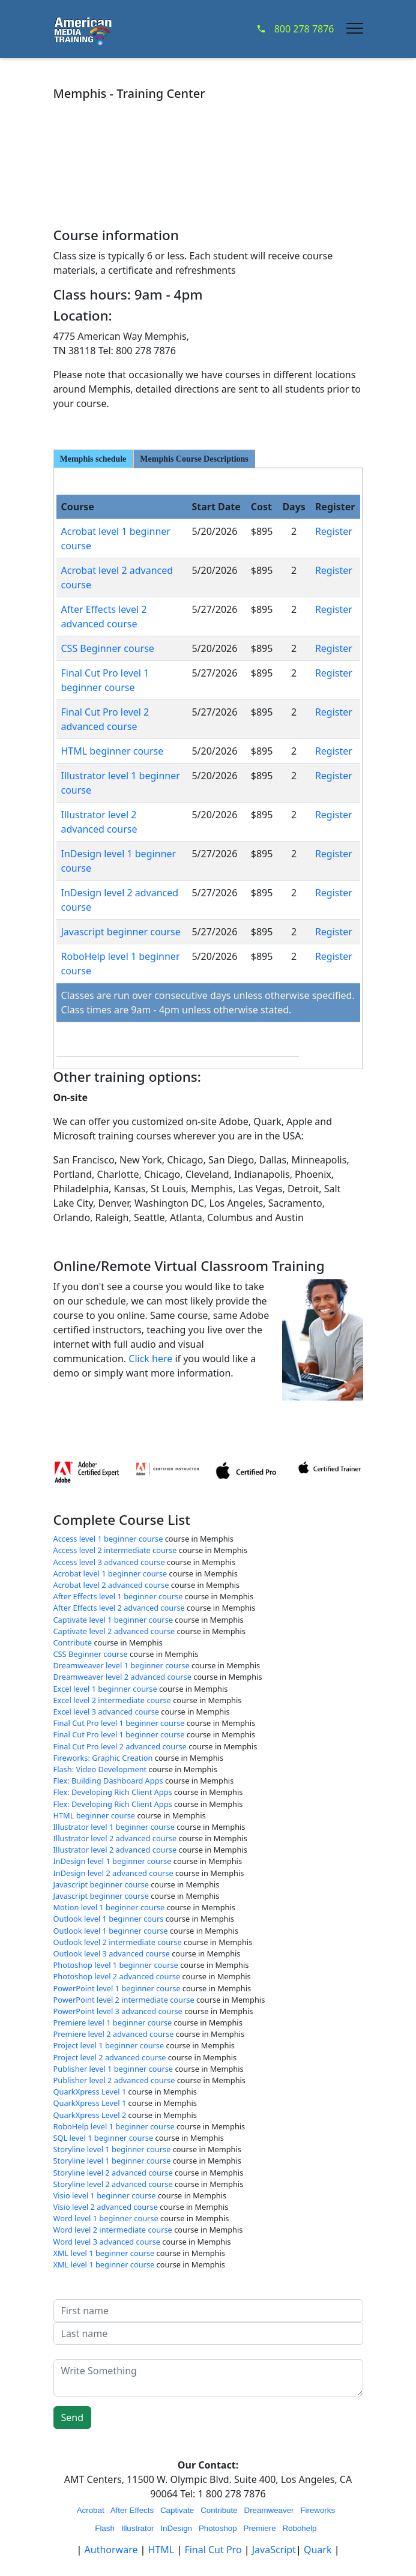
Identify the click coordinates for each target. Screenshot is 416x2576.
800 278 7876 (296, 28)
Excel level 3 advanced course (106, 1711)
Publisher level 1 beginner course (113, 2068)
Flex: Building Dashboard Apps (108, 1780)
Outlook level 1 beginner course (110, 1930)
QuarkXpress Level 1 (90, 2091)
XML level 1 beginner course (104, 2253)
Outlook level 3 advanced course (111, 1953)
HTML (161, 2549)
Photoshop (218, 2528)
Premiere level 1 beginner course (112, 2022)
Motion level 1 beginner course (109, 1907)
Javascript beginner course (121, 931)
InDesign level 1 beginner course (112, 1861)
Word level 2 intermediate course (112, 2229)
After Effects (132, 2510)
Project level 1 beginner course (108, 2045)
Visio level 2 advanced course (105, 2206)
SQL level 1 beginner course (103, 2137)
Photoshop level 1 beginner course (115, 1964)
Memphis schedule (93, 458)
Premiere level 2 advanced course (113, 2034)
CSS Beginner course (107, 648)
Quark (318, 2549)
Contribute (72, 1642)
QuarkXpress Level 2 (90, 2115)
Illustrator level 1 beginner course (114, 1826)
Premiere (260, 2528)
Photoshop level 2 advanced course (117, 1976)
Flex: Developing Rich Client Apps (112, 1792)
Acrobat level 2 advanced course (111, 1584)
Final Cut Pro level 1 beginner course (119, 1723)
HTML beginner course (112, 751)
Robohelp (299, 2528)
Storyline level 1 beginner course (112, 2149)
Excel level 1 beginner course (105, 1688)
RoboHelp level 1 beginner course (114, 2126)
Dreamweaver (269, 2510)
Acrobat (90, 2510)
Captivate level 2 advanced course (114, 1631)
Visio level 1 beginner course (104, 2195)
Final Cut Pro (212, 2549)
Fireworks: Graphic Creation (103, 1757)
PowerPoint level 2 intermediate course (123, 1999)
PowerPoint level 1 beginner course (117, 1988)
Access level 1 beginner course (108, 1538)
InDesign (176, 2528)
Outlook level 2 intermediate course (117, 1942)
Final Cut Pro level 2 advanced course (120, 1746)
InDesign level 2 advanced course (113, 1873)
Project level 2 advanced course (109, 2057)
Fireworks (317, 2510)
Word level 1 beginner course (105, 2218)
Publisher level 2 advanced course (114, 2080)
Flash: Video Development (100, 1769)
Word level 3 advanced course (107, 2241)
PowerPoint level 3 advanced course (117, 2011)
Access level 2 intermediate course (115, 1550)
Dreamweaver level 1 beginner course (121, 1665)
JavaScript (274, 2549)
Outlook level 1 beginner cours (108, 1918)
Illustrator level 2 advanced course (115, 1838)
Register (333, 531)
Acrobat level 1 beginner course (110, 1573)
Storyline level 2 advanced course (113, 2172)
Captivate (177, 2510)
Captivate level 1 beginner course (113, 1619)
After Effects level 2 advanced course (119, 1607)
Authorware (112, 2549)
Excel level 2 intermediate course (112, 1700)
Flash (105, 2528)
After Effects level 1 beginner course (118, 1596)
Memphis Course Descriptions (194, 458)
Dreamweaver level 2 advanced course (122, 1676)
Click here (150, 1358)
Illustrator (137, 2528)
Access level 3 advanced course (109, 1562)
